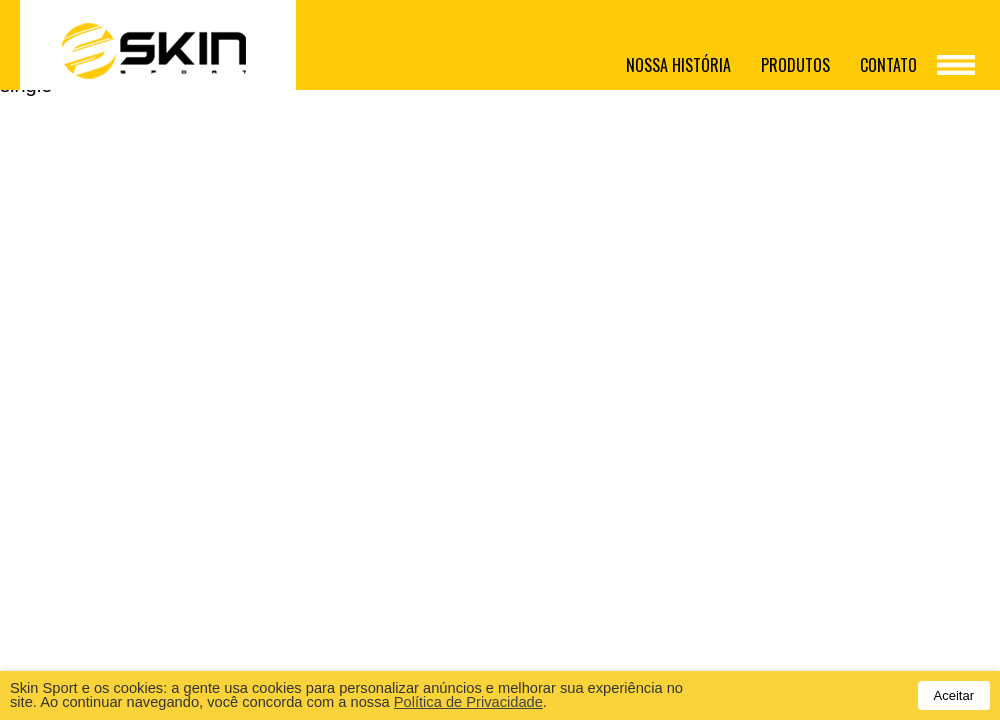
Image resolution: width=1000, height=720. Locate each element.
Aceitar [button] (954, 695)
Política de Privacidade (468, 702)
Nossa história (678, 65)
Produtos (795, 65)
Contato (888, 65)
